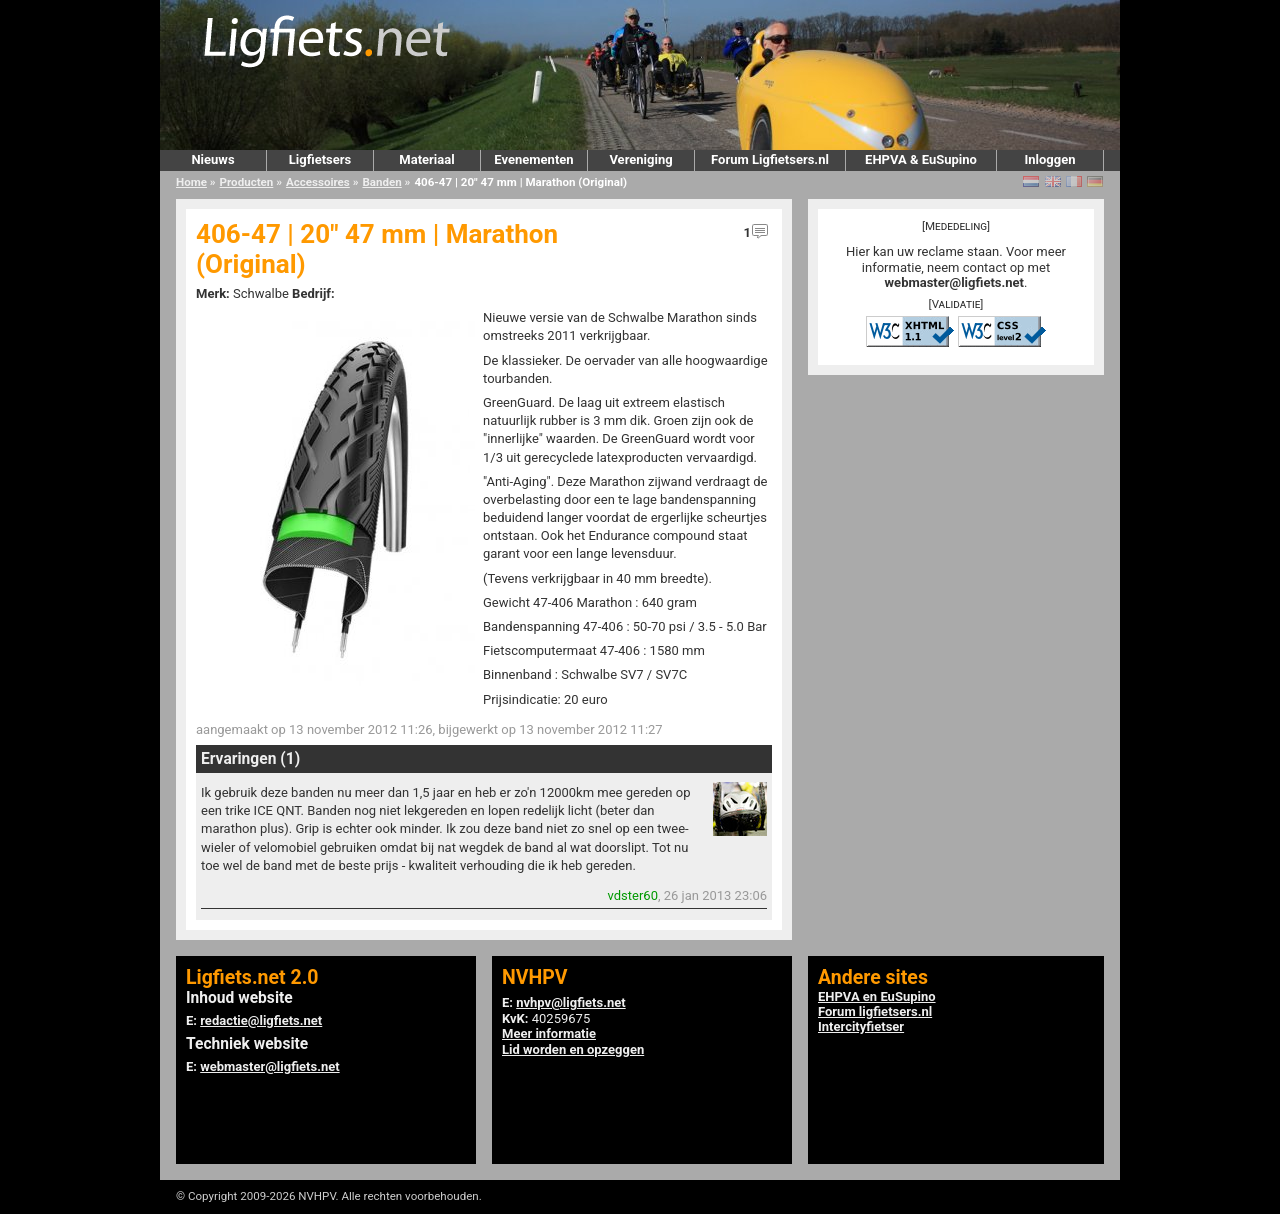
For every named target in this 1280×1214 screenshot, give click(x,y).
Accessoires (318, 182)
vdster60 (633, 895)
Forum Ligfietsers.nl (770, 159)
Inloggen (1049, 159)
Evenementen (533, 159)
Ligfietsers (320, 159)
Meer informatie (549, 1033)
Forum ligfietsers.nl (875, 1011)
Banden (381, 182)
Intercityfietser (861, 1026)
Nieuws (212, 159)
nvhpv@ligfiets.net (570, 1002)
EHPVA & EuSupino (921, 159)
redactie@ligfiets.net (261, 1020)
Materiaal (426, 159)
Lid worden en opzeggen (573, 1049)
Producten (247, 182)
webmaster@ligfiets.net (954, 282)
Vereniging (640, 159)
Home (191, 182)
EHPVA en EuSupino (877, 996)
